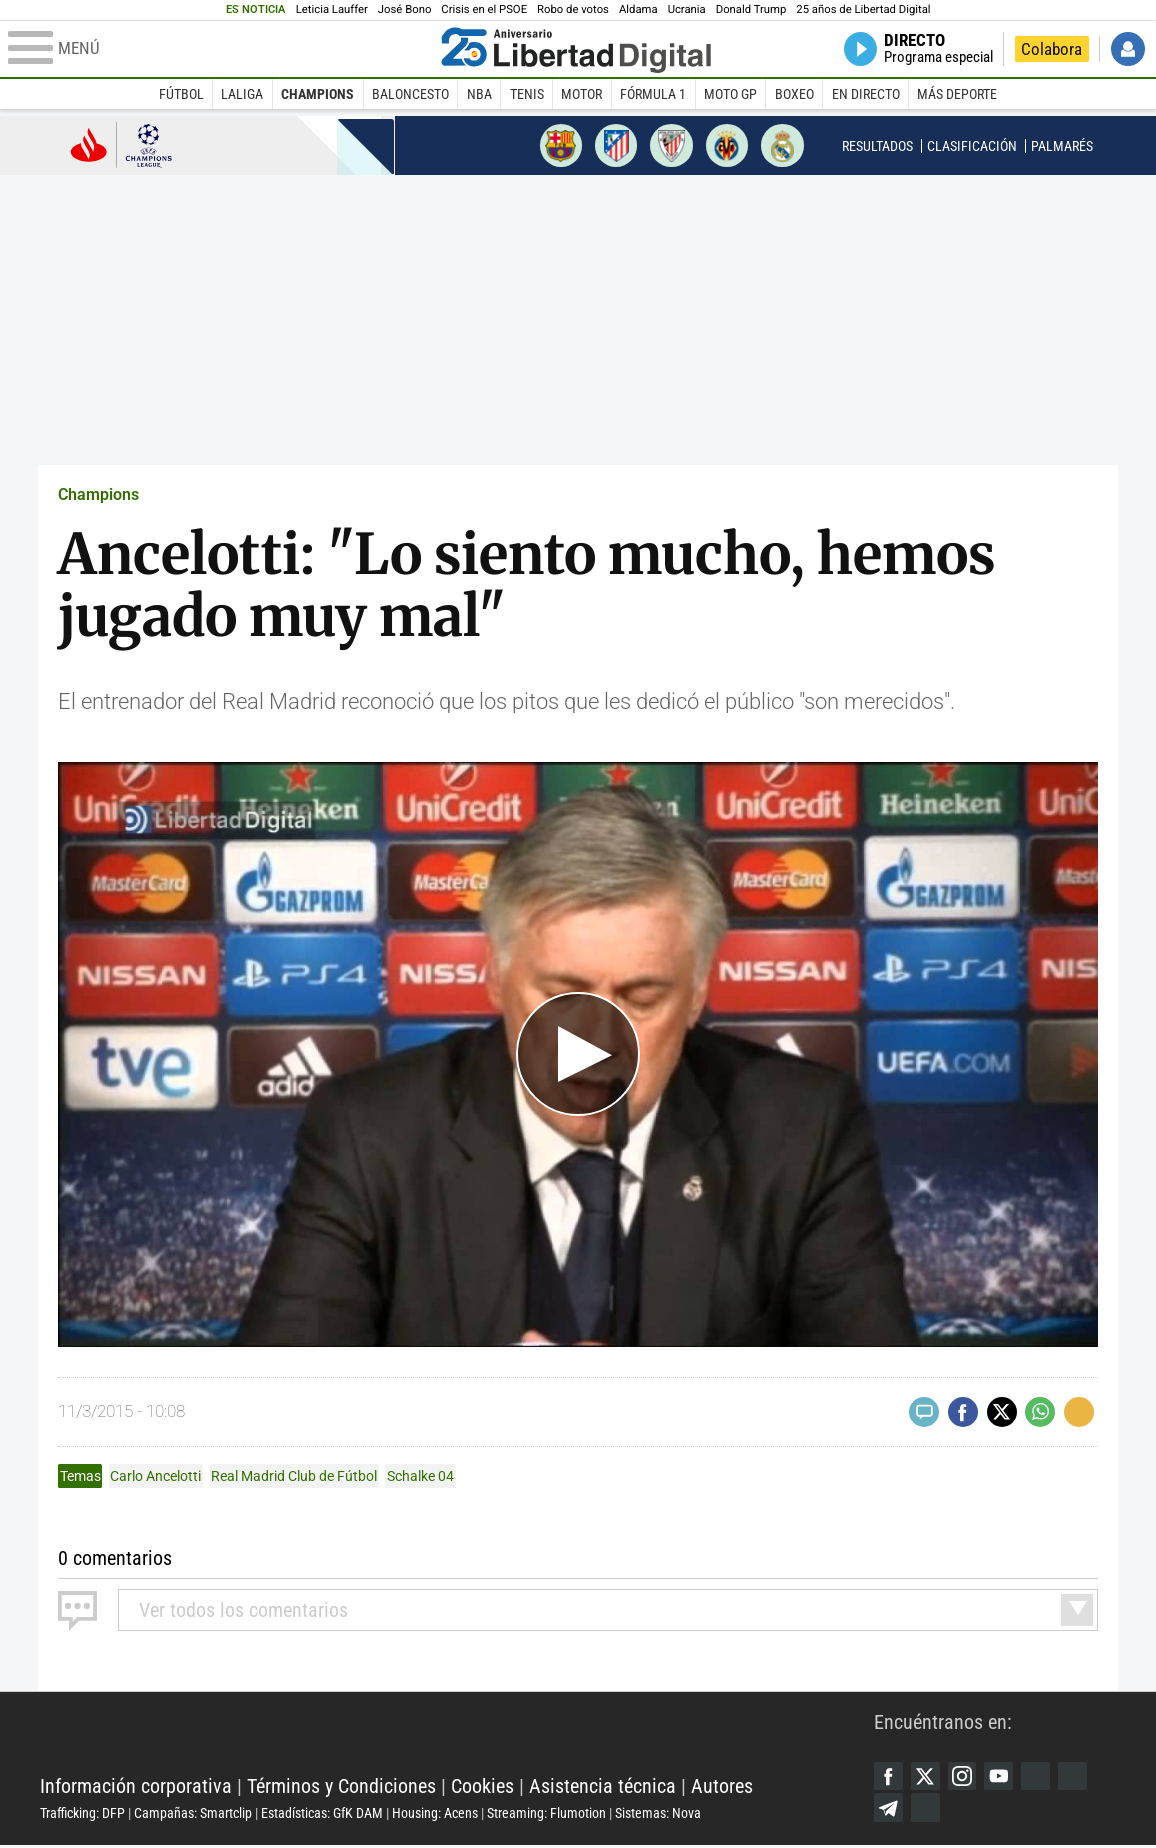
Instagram (965, 1777)
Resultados (877, 146)
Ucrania (687, 9)
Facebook (889, 1777)
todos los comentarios (243, 1610)
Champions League (121, 144)
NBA (479, 94)
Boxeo (794, 94)
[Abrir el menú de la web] (220, 49)
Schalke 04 (420, 1476)
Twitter (927, 1777)
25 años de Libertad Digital (863, 9)
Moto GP (730, 94)
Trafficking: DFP (82, 1814)
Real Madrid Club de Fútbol (294, 1476)
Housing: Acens (435, 1814)
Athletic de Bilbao (671, 145)
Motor (581, 94)
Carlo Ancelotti (155, 1476)
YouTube (1003, 1777)
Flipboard (1079, 1777)
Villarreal (727, 145)
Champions (317, 94)
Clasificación (972, 146)
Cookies (482, 1787)
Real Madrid (782, 145)
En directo (866, 94)
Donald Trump (751, 9)
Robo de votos (573, 9)
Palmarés (1062, 146)
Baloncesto (410, 94)
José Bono (404, 9)
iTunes (927, 1810)
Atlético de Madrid (616, 145)
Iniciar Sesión (1128, 49)
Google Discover (1041, 1777)
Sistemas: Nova (658, 1814)
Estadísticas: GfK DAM (322, 1814)
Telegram (889, 1810)
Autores (722, 1787)
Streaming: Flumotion (546, 1814)
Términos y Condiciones (341, 1787)
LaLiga (242, 94)
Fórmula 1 (653, 94)
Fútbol (181, 94)
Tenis (527, 94)
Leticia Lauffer (332, 9)
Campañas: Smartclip (193, 1814)
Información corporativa (136, 1787)
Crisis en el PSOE (484, 9)
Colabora (1051, 49)
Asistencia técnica (602, 1787)
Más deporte (957, 94)
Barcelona (561, 145)
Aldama (638, 9)
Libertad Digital (457, 1737)
